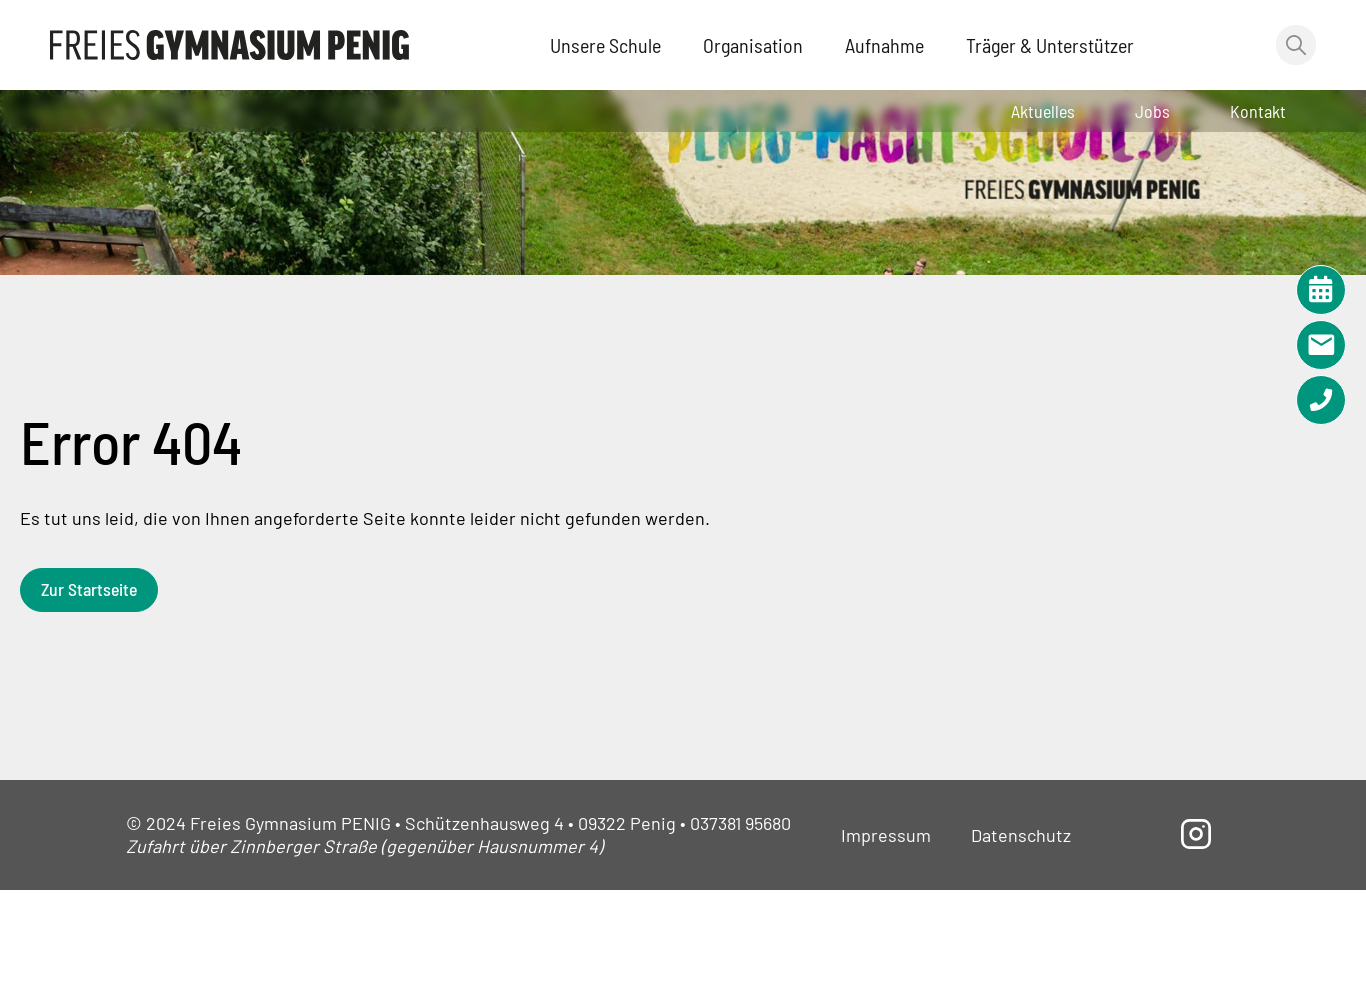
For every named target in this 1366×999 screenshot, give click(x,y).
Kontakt (1258, 111)
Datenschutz (1021, 835)
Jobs (1152, 111)
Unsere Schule (605, 45)
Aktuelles (1043, 111)
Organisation (753, 45)
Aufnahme (884, 45)
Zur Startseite (90, 589)
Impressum (886, 835)
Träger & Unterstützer (1050, 45)
